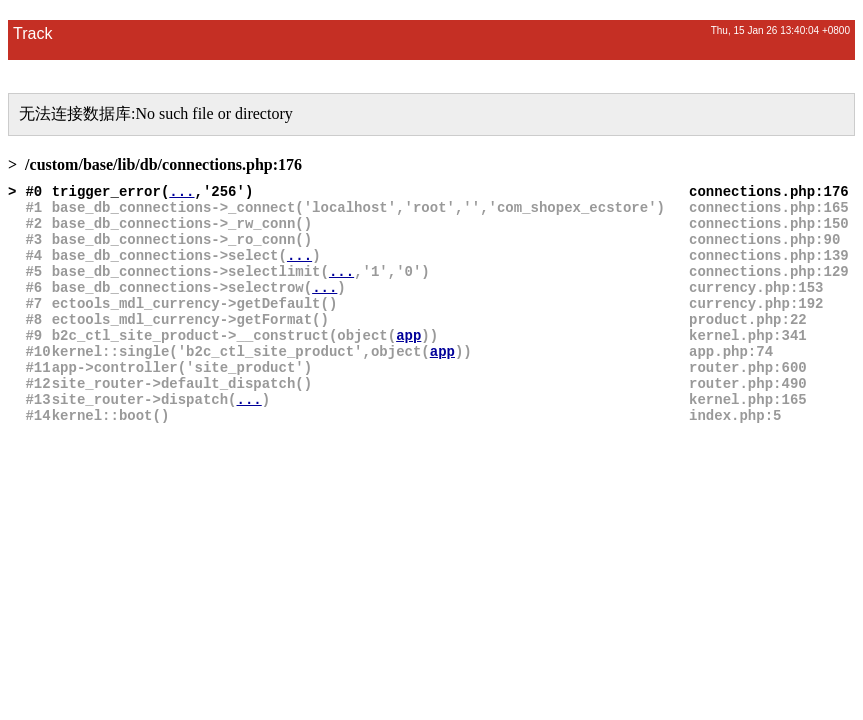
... (181, 192)
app (408, 336)
